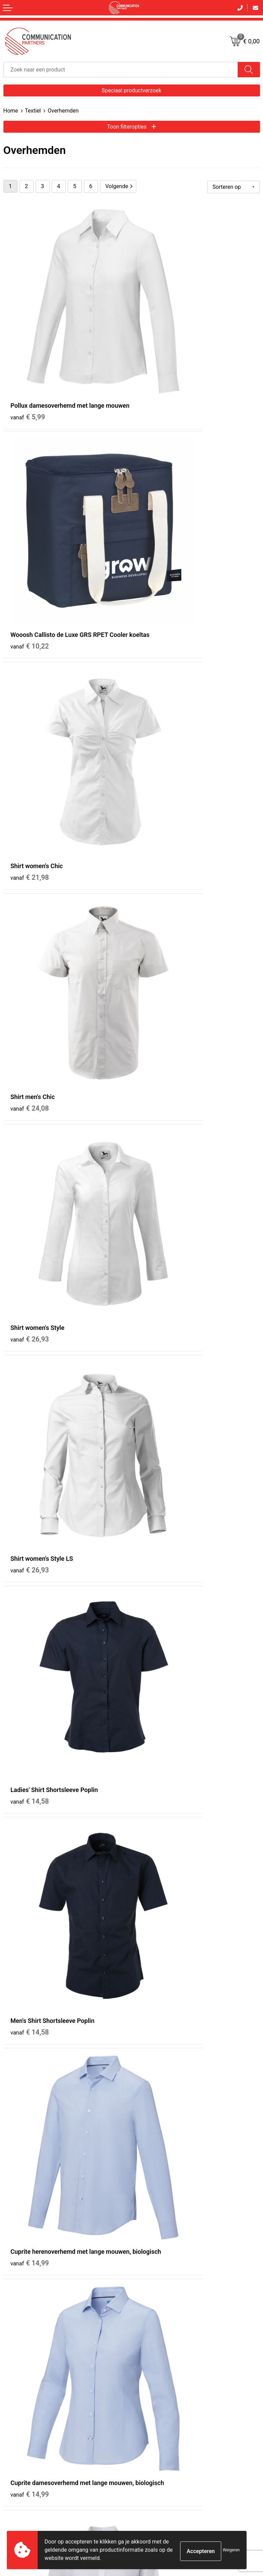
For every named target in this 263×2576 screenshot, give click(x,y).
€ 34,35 (158, 1320)
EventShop (146, 2297)
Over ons (144, 2270)
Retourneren (16, 2399)
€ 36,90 (158, 1488)
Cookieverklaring (153, 2380)
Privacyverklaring (153, 2390)
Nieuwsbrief (148, 2279)
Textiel (33, 110)
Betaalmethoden (20, 2390)
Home (10, 110)
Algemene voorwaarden (160, 2372)
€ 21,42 (158, 1976)
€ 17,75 (158, 1817)
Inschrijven (131, 2496)
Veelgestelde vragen (156, 2288)
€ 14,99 (30, 1000)
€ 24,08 (158, 512)
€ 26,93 (30, 672)
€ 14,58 (30, 831)
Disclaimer (146, 2399)
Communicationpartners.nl (163, 2306)
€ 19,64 (158, 1648)
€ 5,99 (28, 353)
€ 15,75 (30, 1160)
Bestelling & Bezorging (27, 2380)
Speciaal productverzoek (131, 90)
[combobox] (120, 69)
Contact (11, 2372)
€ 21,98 (30, 512)
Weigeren (231, 2550)
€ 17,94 (30, 1329)
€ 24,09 (158, 2136)
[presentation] (208, 2470)
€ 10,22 (158, 353)
